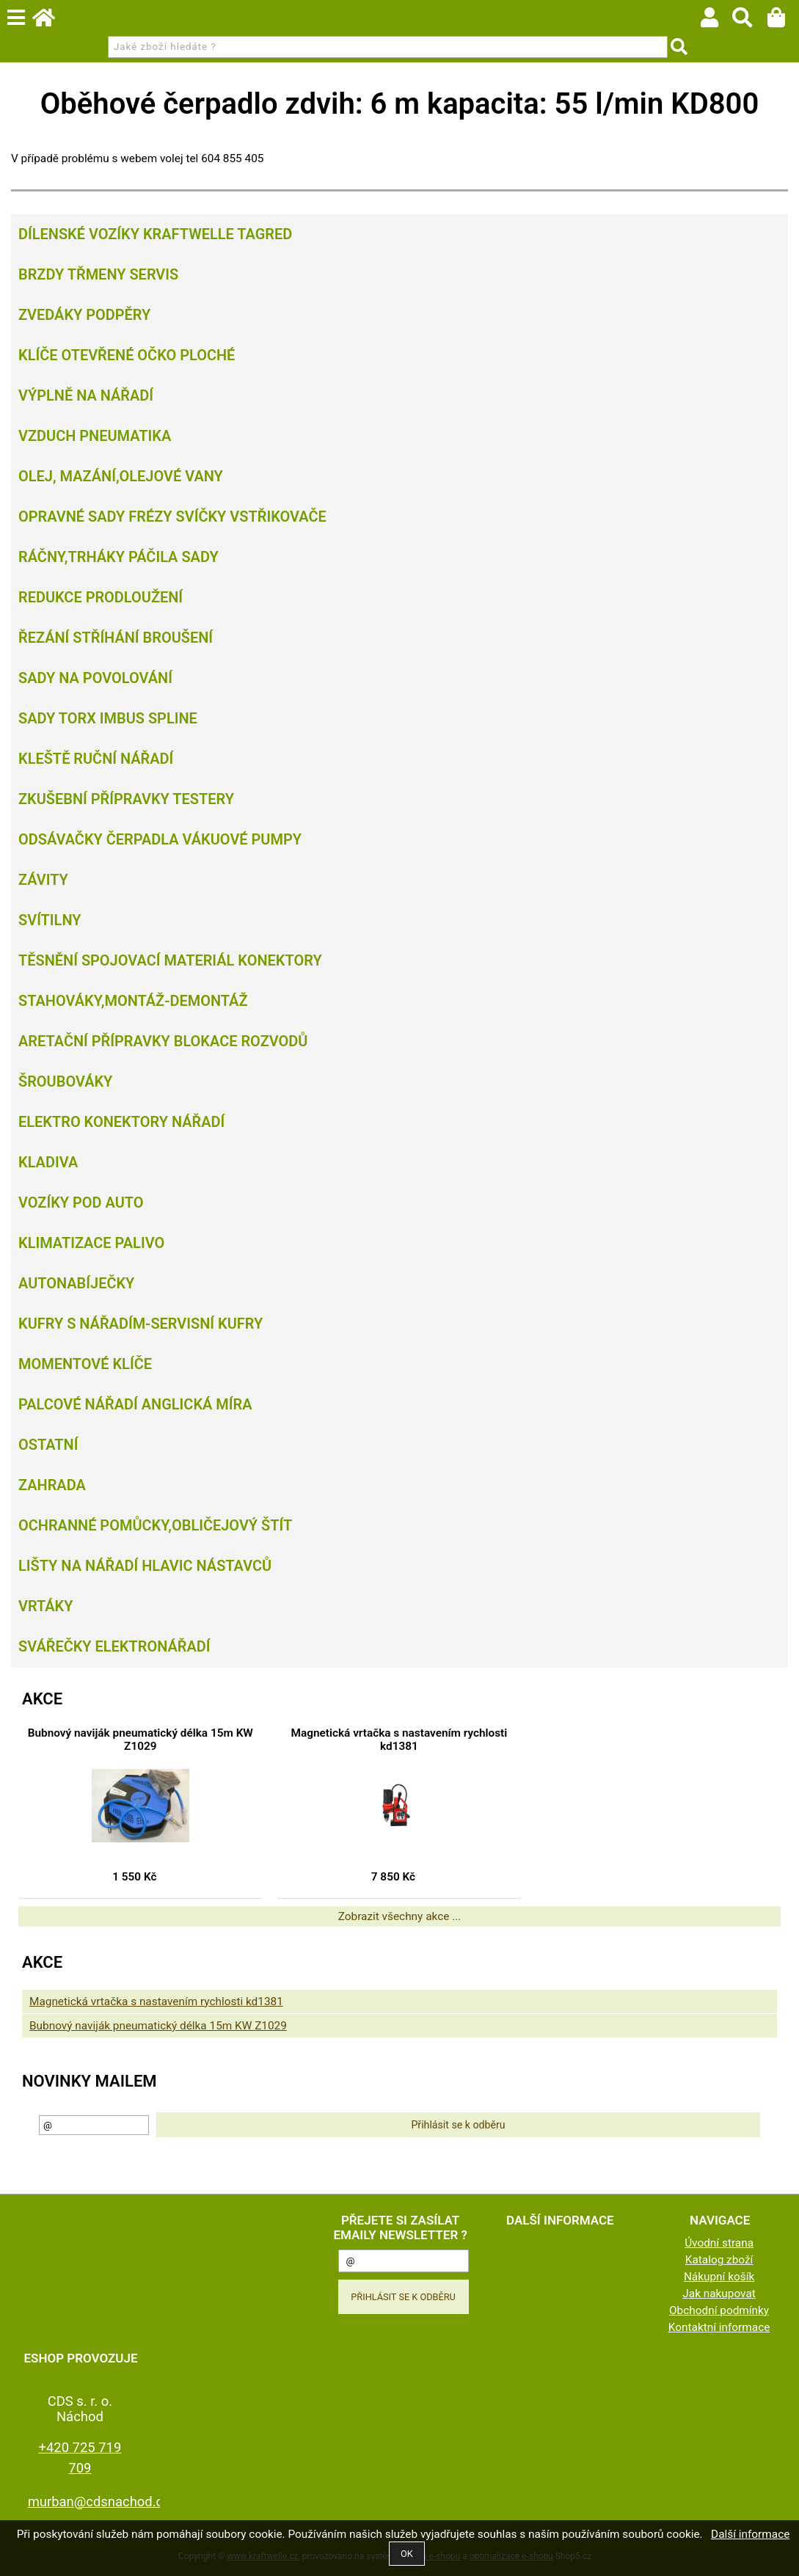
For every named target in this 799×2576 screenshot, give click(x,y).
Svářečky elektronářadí (114, 1646)
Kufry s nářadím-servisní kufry (140, 1323)
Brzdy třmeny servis (98, 274)
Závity (43, 880)
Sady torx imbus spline (107, 718)
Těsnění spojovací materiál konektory (170, 960)
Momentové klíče (85, 1364)
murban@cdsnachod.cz (99, 2501)
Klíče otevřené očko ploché (126, 355)
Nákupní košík (719, 2276)
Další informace (750, 2534)
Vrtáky (45, 1606)
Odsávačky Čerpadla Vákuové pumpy (160, 839)
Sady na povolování (95, 678)
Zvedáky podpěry (84, 315)
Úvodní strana (719, 2243)
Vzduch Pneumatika (94, 436)
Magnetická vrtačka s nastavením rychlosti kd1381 (399, 1739)
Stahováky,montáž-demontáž (132, 1001)
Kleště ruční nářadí (95, 758)
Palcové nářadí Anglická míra (135, 1404)
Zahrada (52, 1485)
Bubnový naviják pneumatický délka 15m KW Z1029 (140, 1739)
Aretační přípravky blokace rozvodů (162, 1041)
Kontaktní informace (719, 2327)
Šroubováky (65, 1081)
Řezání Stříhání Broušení (115, 637)
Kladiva (48, 1162)
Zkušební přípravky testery (126, 799)
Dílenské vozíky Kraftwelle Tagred (155, 234)
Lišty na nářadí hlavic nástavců (144, 1566)
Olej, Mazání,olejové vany (120, 476)
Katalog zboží (719, 2259)
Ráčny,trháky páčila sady (118, 557)
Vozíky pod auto (81, 1202)
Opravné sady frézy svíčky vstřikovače (172, 516)
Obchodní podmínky (719, 2310)
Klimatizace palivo (91, 1243)
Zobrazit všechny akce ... (399, 1916)
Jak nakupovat (719, 2293)
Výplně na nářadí (85, 395)
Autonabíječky (76, 1283)
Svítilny (49, 920)
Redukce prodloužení (100, 597)
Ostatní (48, 1444)
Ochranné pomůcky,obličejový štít (155, 1525)
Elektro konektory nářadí (121, 1122)
